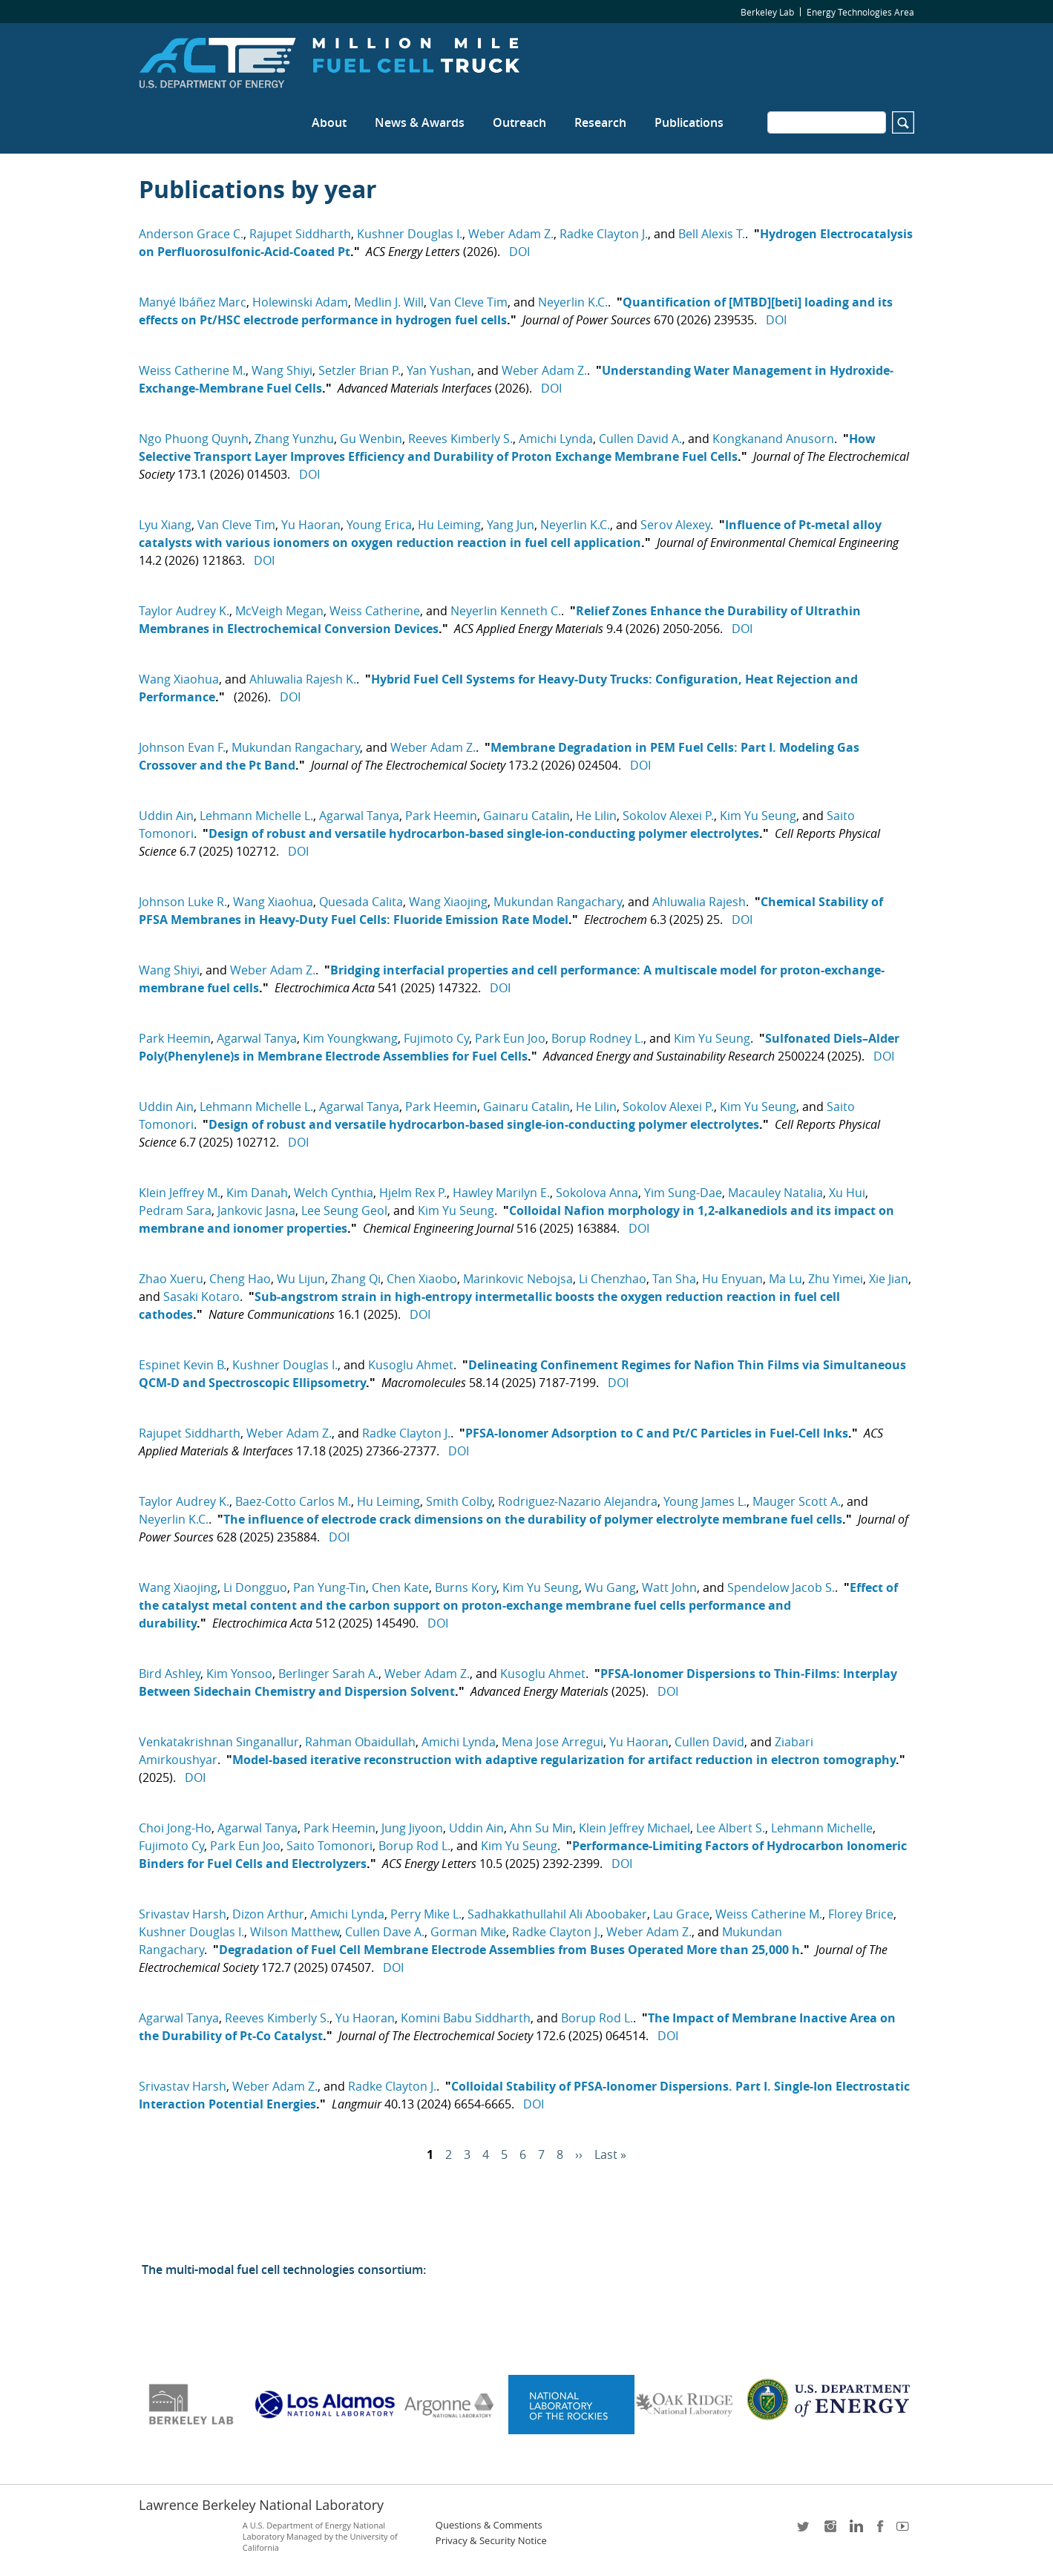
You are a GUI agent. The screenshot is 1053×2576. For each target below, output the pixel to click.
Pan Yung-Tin (329, 1587)
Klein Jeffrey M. (179, 1192)
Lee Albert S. (730, 1828)
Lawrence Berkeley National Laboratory (261, 2505)
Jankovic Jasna (256, 1210)
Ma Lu (785, 1279)
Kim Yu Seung (758, 815)
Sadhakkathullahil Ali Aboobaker (557, 1914)
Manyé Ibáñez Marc (192, 302)
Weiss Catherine (374, 611)
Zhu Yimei (835, 1279)
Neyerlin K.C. (573, 302)
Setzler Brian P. (359, 370)
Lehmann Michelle (822, 1828)
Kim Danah (257, 1192)
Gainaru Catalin (526, 815)
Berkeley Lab (767, 11)
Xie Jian (888, 1279)
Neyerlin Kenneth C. (505, 611)
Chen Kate (400, 1587)
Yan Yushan (439, 370)
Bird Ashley (169, 1673)
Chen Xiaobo (422, 1279)
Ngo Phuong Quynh (194, 438)
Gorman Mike (468, 1932)
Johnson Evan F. (182, 747)
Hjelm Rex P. (413, 1192)
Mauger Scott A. (796, 1501)
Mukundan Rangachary (296, 747)
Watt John (669, 1587)
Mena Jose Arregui (552, 1742)
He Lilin (596, 815)
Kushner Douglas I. (409, 234)
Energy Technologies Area (860, 11)
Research (600, 122)
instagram (830, 2531)
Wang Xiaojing (448, 902)
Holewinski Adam (300, 302)
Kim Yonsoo (239, 1673)
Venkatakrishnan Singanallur (219, 1742)
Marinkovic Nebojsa (518, 1279)
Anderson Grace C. (191, 234)
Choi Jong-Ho (175, 1828)
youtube (905, 2531)
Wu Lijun (301, 1279)
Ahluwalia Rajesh (699, 902)
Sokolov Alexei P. (668, 815)
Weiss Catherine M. (192, 370)
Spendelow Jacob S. (781, 1587)
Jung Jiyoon (412, 1828)
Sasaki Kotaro (201, 1296)
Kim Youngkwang (350, 1038)
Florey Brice (860, 1914)
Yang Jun (510, 525)
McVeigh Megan (279, 611)
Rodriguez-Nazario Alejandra (577, 1501)
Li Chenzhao (612, 1279)
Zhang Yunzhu (294, 438)
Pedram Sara (175, 1210)
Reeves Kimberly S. (460, 438)
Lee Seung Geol (344, 1210)
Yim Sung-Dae (683, 1192)
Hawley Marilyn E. (501, 1192)
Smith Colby (459, 1501)
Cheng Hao (240, 1279)
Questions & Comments (489, 2525)
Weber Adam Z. (511, 234)
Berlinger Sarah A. (328, 1673)
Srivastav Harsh (182, 1914)
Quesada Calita (361, 902)
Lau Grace (681, 1914)
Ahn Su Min (541, 1828)
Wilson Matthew (294, 1932)
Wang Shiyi (282, 370)
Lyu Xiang (165, 525)
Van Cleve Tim (469, 302)
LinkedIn (855, 2531)
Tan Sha (674, 1279)
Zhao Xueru (171, 1279)
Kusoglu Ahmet (410, 1365)
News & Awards (420, 122)
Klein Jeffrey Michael (634, 1828)
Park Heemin (441, 815)
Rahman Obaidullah (360, 1742)
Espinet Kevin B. (182, 1365)
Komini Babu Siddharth (466, 2018)
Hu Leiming (449, 525)
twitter (804, 2531)
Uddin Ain (166, 815)
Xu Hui (847, 1192)
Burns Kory (465, 1587)
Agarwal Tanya (359, 815)
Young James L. (705, 1501)
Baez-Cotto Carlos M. (293, 1501)
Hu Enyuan (732, 1279)
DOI (519, 251)
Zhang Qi (356, 1279)
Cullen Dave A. (384, 1932)
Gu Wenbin (371, 438)
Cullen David (709, 1742)
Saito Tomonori (329, 1846)
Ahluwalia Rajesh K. (302, 679)
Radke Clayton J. (604, 234)
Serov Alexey (675, 525)
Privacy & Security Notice (491, 2540)
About (329, 122)
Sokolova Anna (597, 1192)
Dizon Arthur (268, 1914)
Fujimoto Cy (436, 1038)
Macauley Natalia (775, 1192)
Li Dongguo (255, 1587)
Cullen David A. (640, 438)
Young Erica (379, 525)
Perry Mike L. (426, 1914)
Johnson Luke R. (183, 902)
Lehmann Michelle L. (256, 815)
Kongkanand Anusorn (773, 438)
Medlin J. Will (389, 302)
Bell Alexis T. (711, 234)
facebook (880, 2531)
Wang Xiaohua (179, 679)
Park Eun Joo (510, 1038)
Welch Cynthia (333, 1192)
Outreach (519, 122)
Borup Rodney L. (597, 1038)
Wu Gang (610, 1587)
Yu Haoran (311, 525)
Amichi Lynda (556, 438)
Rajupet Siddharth (300, 234)
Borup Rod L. (414, 1846)
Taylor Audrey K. (184, 611)
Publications (689, 122)
